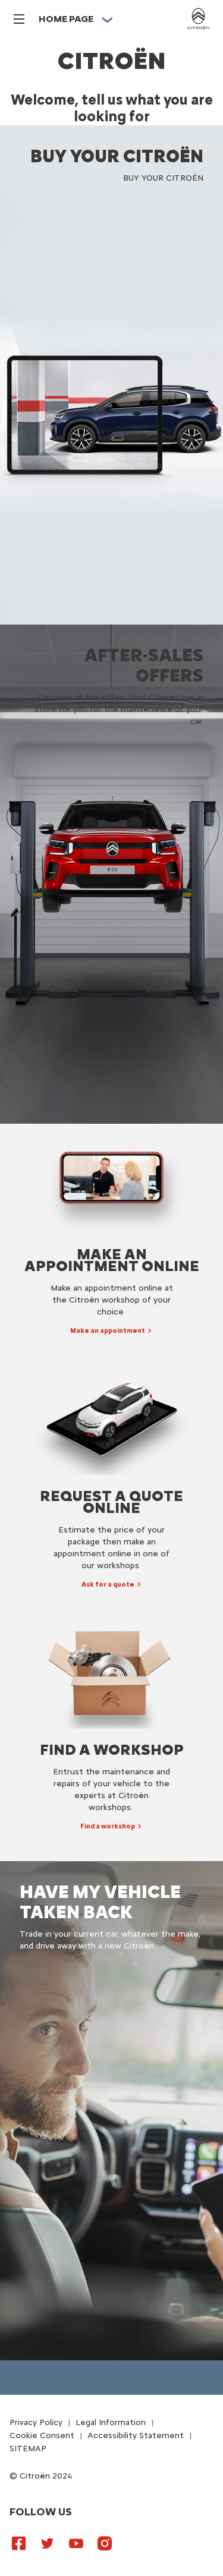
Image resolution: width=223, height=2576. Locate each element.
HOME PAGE (66, 18)
